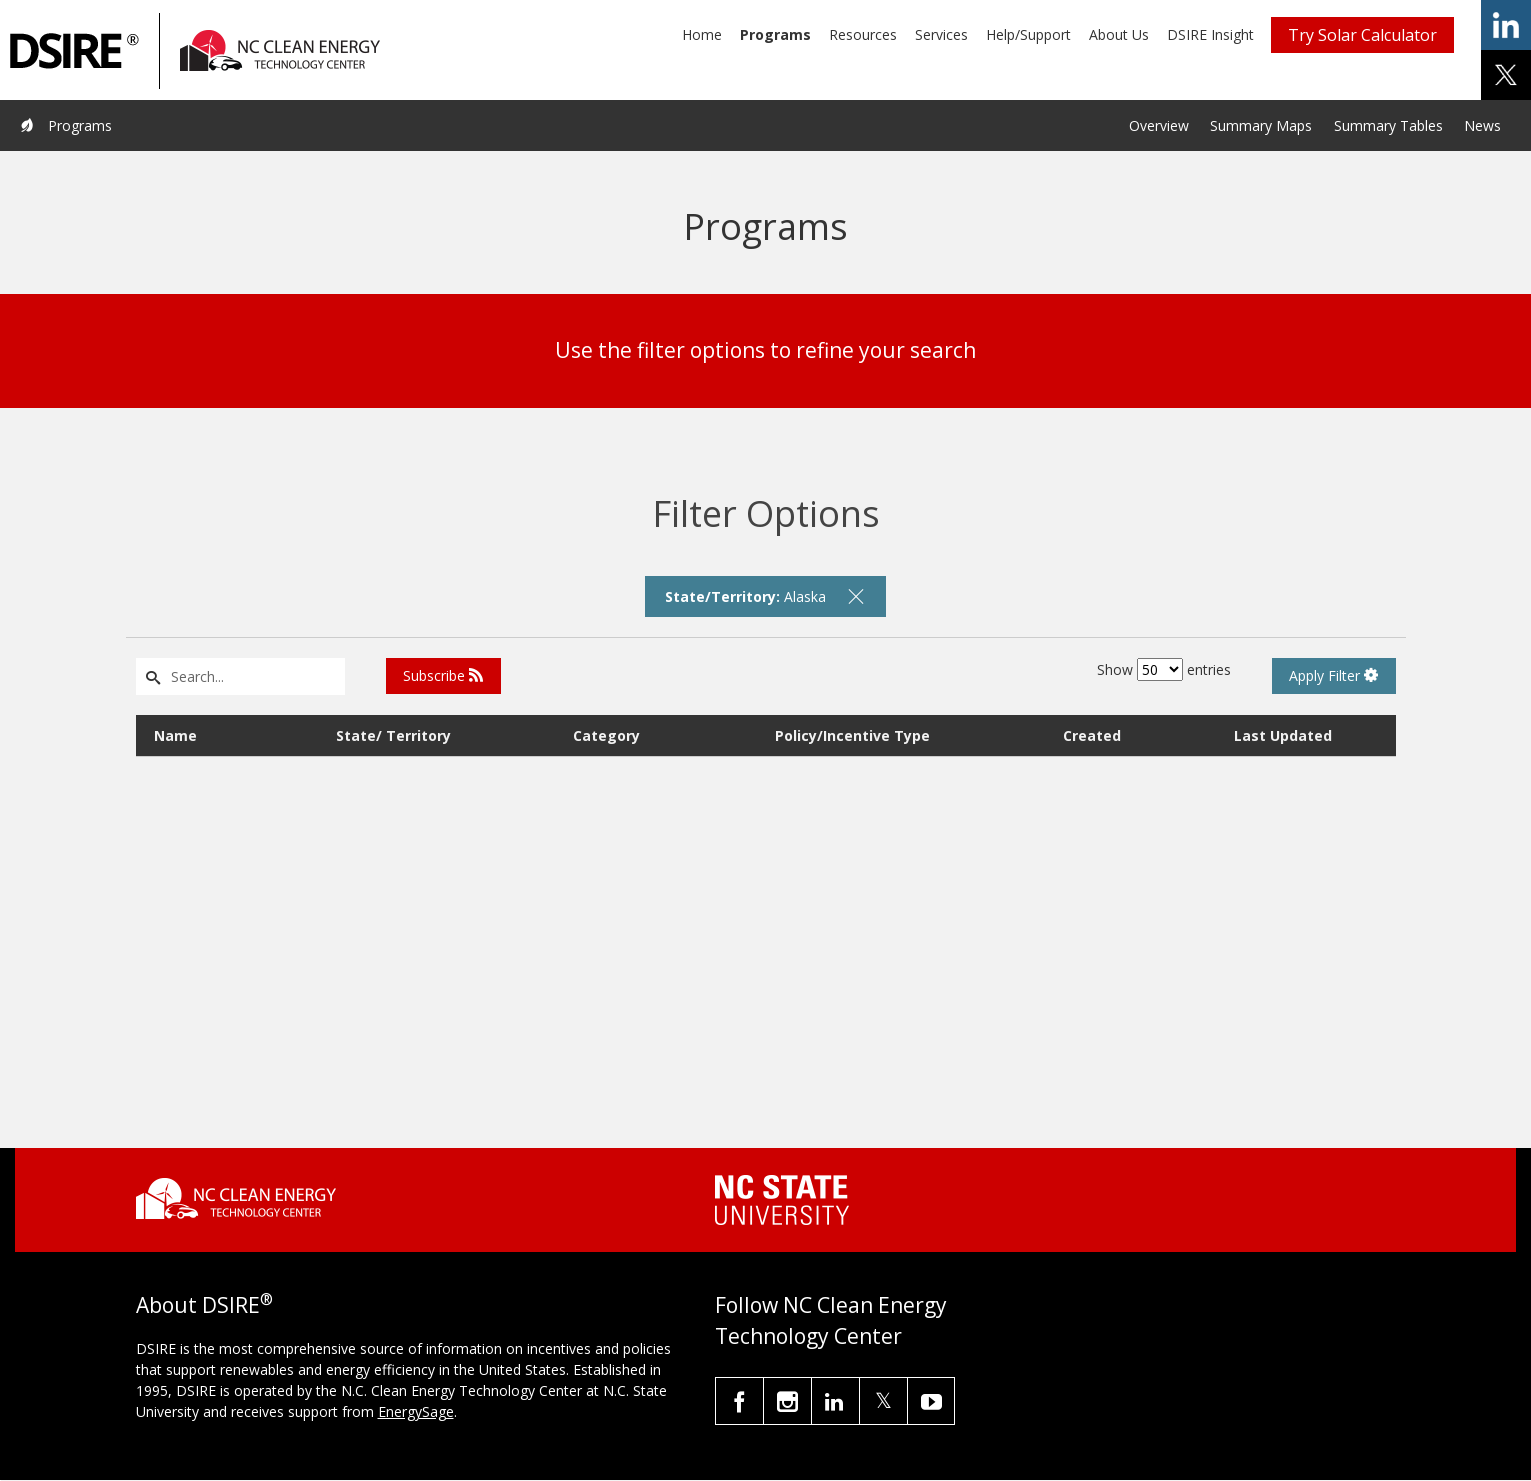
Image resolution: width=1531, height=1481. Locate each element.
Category (606, 735)
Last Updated (1283, 735)
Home (702, 34)
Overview (1159, 125)
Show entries (1164, 669)
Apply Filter (1333, 675)
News (1482, 125)
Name (175, 735)
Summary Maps (1261, 125)
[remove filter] (856, 596)
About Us (1119, 34)
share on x (1506, 75)
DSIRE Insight (1210, 34)
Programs (775, 34)
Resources (863, 34)
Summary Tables (1388, 125)
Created (1092, 735)
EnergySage (416, 1411)
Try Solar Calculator (1362, 35)
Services (941, 34)
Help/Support (1028, 34)
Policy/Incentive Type (852, 735)
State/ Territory (393, 735)
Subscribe (443, 675)
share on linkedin (1506, 25)
